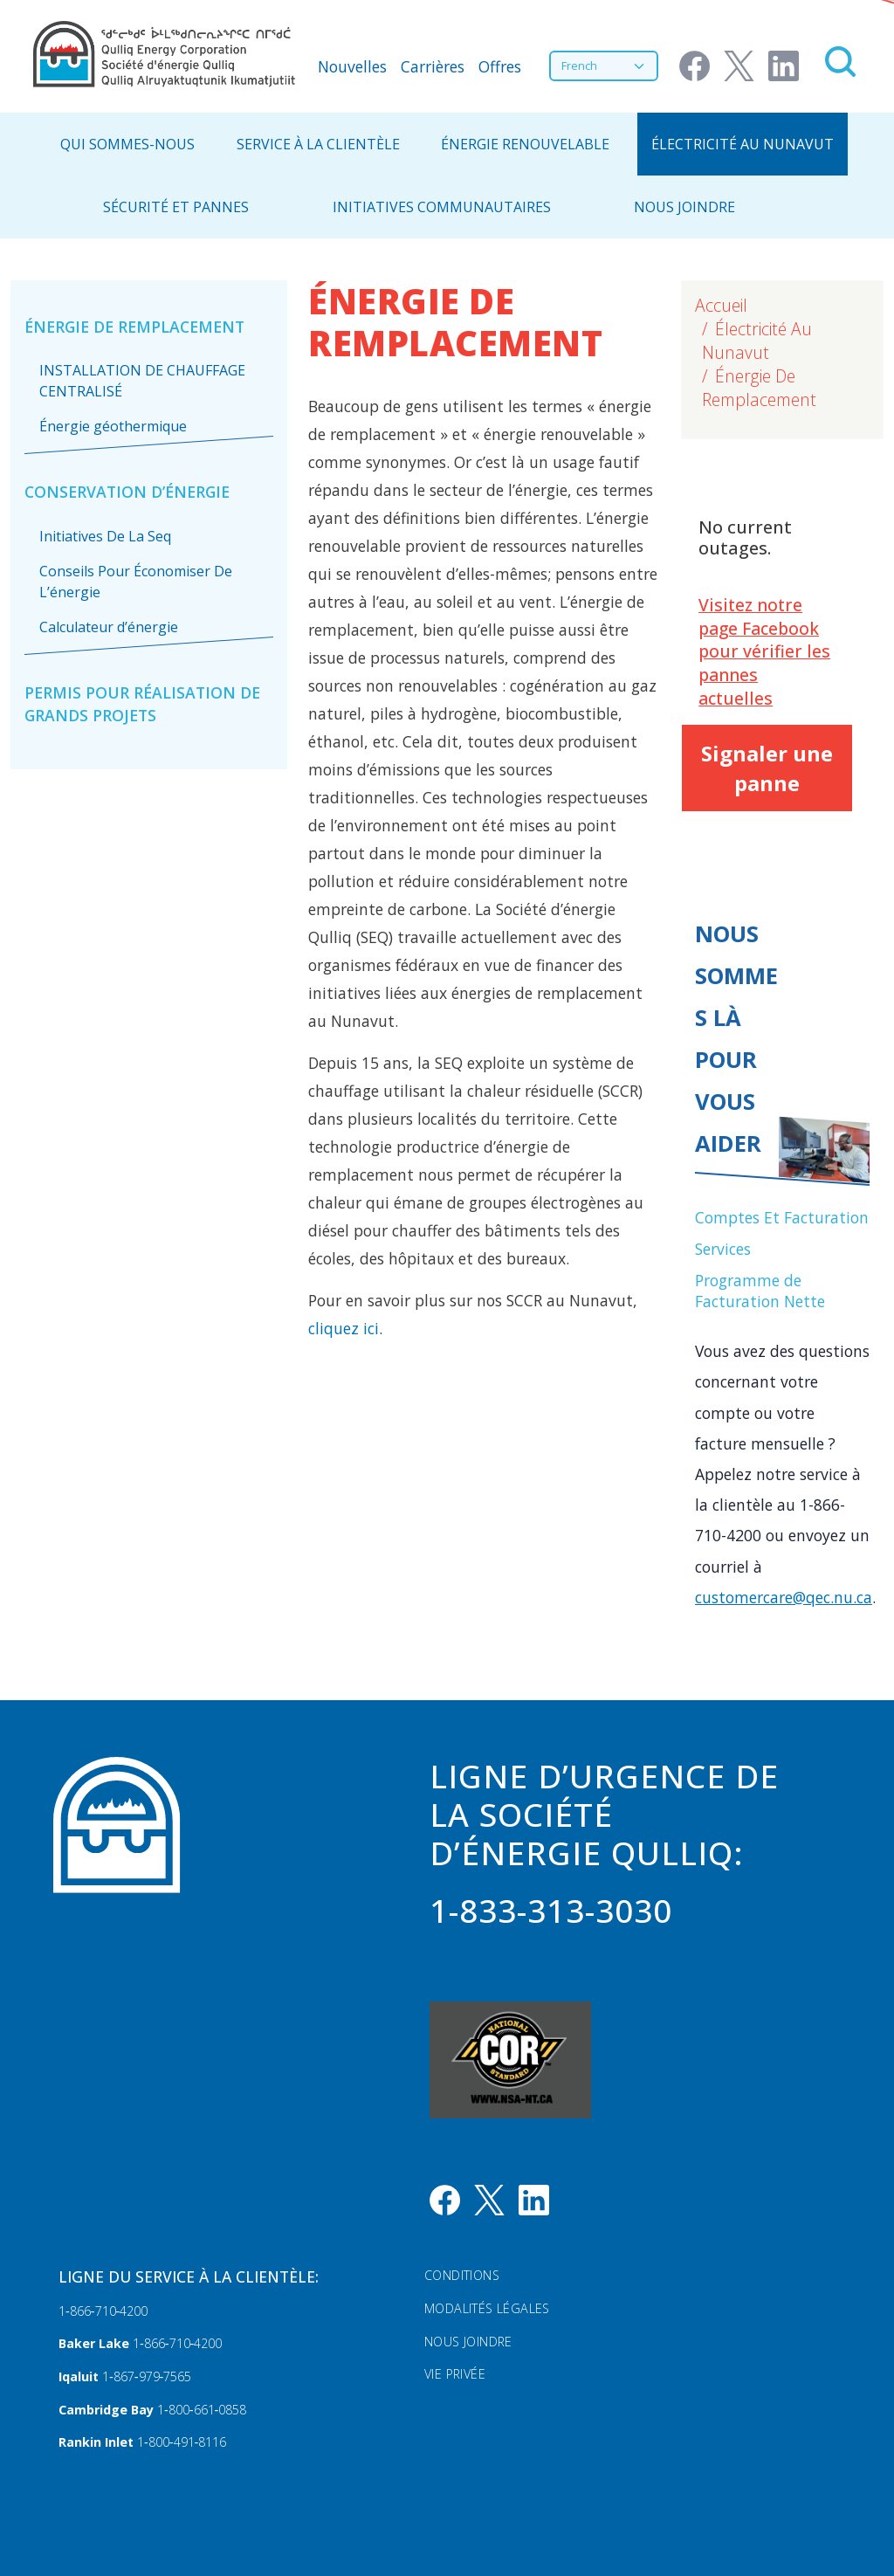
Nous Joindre (468, 2341)
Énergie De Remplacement (134, 326)
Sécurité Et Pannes (176, 207)
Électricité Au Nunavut (742, 144)
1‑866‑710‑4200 (103, 2311)
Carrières (432, 66)
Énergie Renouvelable (525, 144)
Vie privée (454, 2374)
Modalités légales (487, 2308)
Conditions (461, 2275)
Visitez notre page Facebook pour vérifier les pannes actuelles (764, 652)
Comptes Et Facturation (782, 1217)
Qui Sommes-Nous (127, 144)
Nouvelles (352, 66)
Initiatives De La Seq (105, 536)
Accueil (721, 305)
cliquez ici (343, 1328)
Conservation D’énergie (127, 491)
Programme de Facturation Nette (760, 1291)
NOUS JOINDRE (684, 207)
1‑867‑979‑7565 (146, 2376)
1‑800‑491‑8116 (181, 2442)
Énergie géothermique (113, 426)
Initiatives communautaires (442, 207)
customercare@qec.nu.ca (783, 1597)
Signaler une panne (767, 768)
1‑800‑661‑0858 (201, 2409)
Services (723, 1248)
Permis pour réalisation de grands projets (142, 704)
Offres (499, 66)
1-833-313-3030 (551, 1910)
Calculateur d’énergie (108, 627)
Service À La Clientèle (318, 144)
